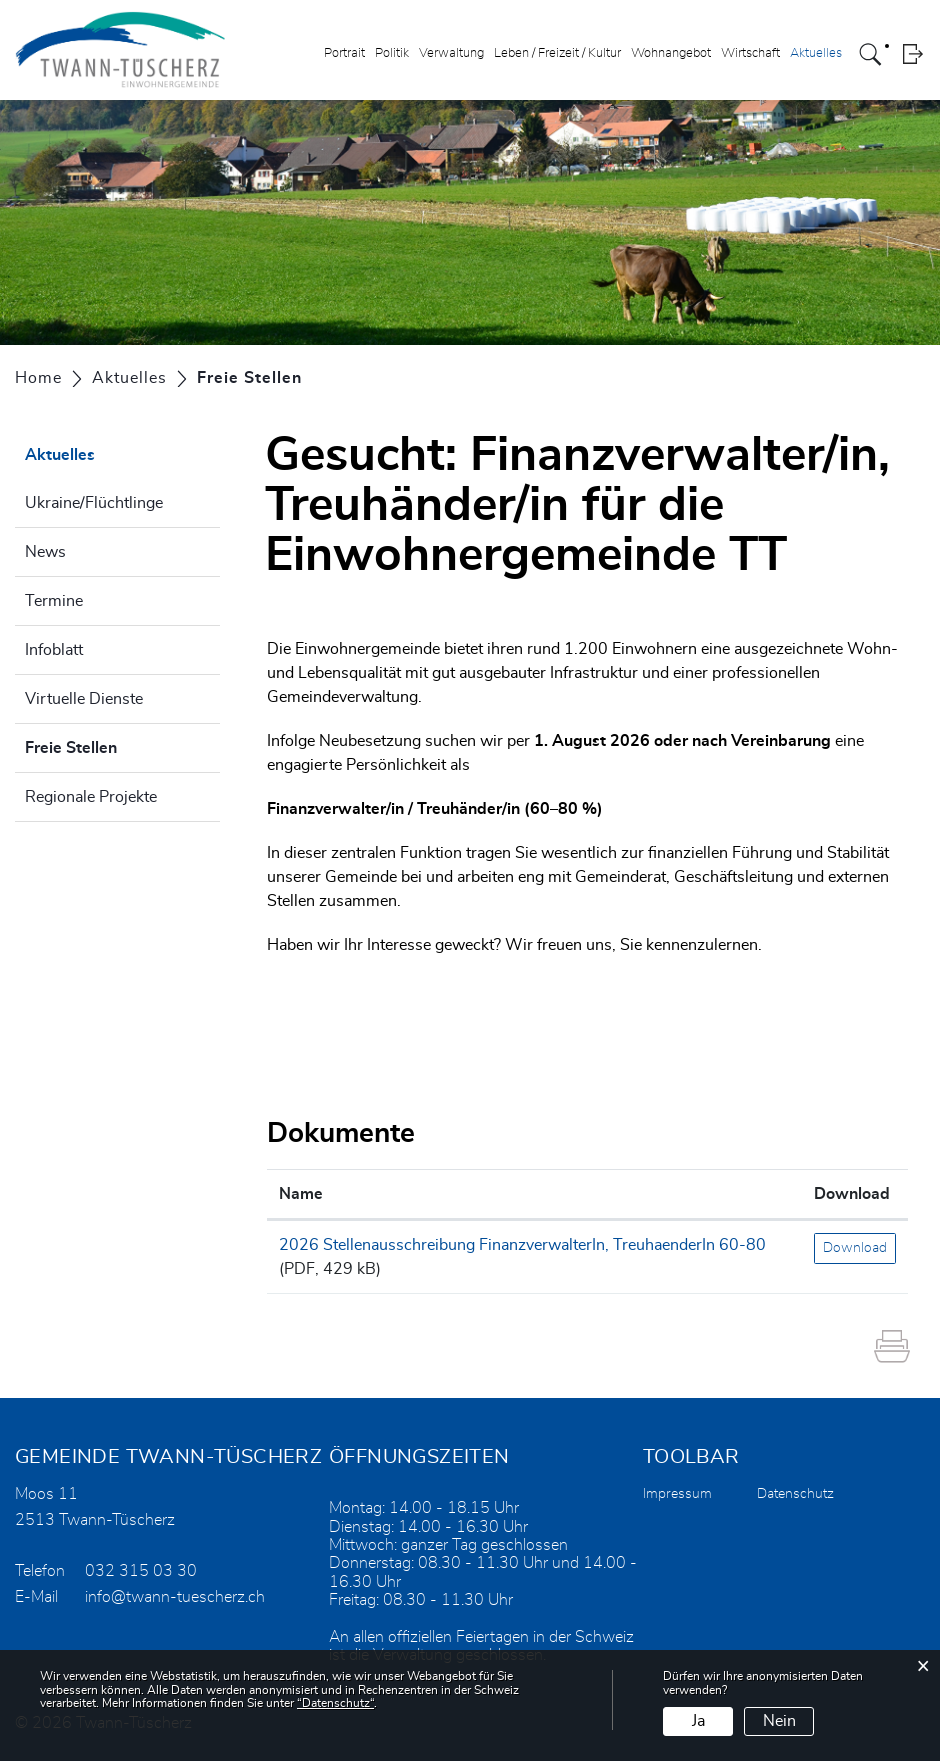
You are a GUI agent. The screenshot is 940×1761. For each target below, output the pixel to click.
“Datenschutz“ (335, 1703)
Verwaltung (451, 53)
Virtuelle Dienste (84, 699)
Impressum (677, 1494)
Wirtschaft (750, 53)
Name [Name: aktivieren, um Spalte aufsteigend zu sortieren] (301, 1194)
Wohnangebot (671, 53)
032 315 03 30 (141, 1571)
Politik (392, 53)
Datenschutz (795, 1494)
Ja (698, 1721)
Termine (54, 601)
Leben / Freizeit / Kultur (557, 53)
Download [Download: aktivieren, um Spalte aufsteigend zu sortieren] (852, 1194)
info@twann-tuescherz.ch (175, 1597)
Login (912, 54)
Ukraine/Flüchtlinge (94, 503)
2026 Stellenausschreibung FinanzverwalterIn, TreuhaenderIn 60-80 (522, 1245)
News (45, 552)
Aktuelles (816, 53)
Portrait (344, 53)
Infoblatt (54, 650)
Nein (779, 1721)
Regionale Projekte (91, 797)
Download (855, 1248)
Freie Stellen (121, 745)
